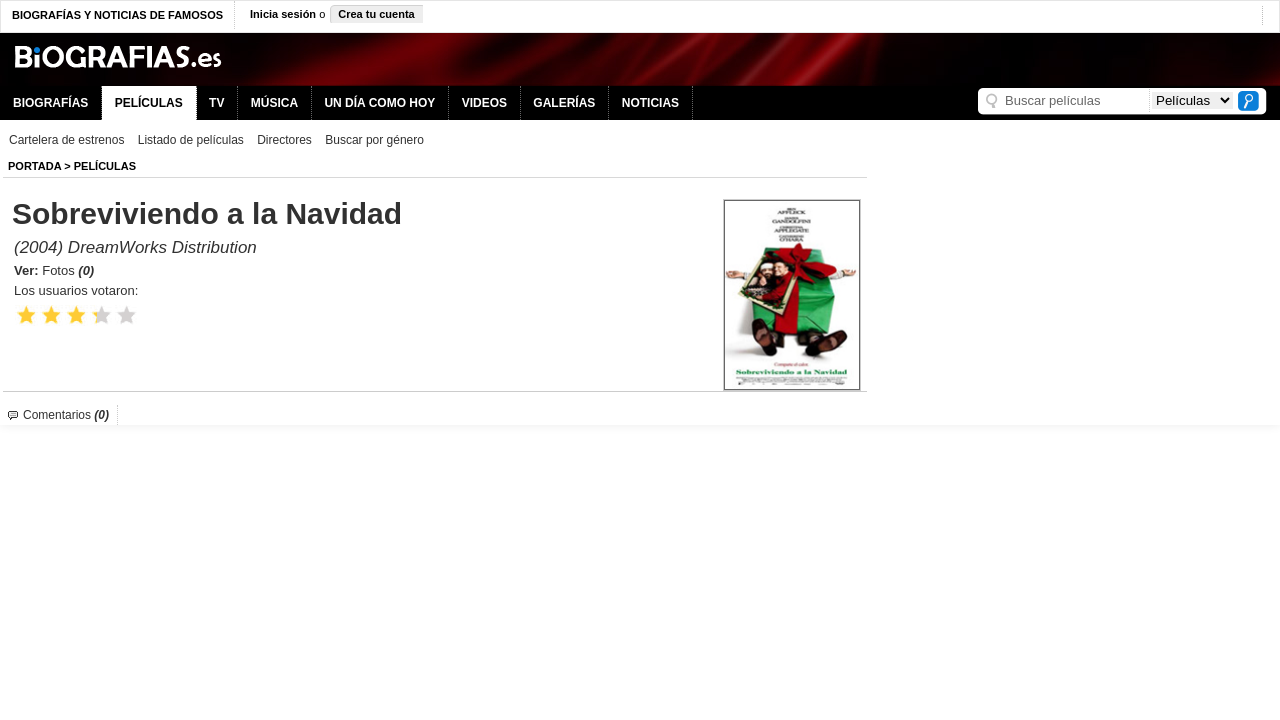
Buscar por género (374, 140)
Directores (284, 140)
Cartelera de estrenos (66, 140)
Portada (34, 166)
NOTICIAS (650, 103)
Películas (105, 166)
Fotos (68, 270)
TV (216, 103)
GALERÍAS (564, 103)
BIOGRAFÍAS (50, 103)
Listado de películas (191, 140)
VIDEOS (484, 103)
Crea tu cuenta (376, 14)
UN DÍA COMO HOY (379, 103)
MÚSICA (274, 103)
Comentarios (66, 415)
